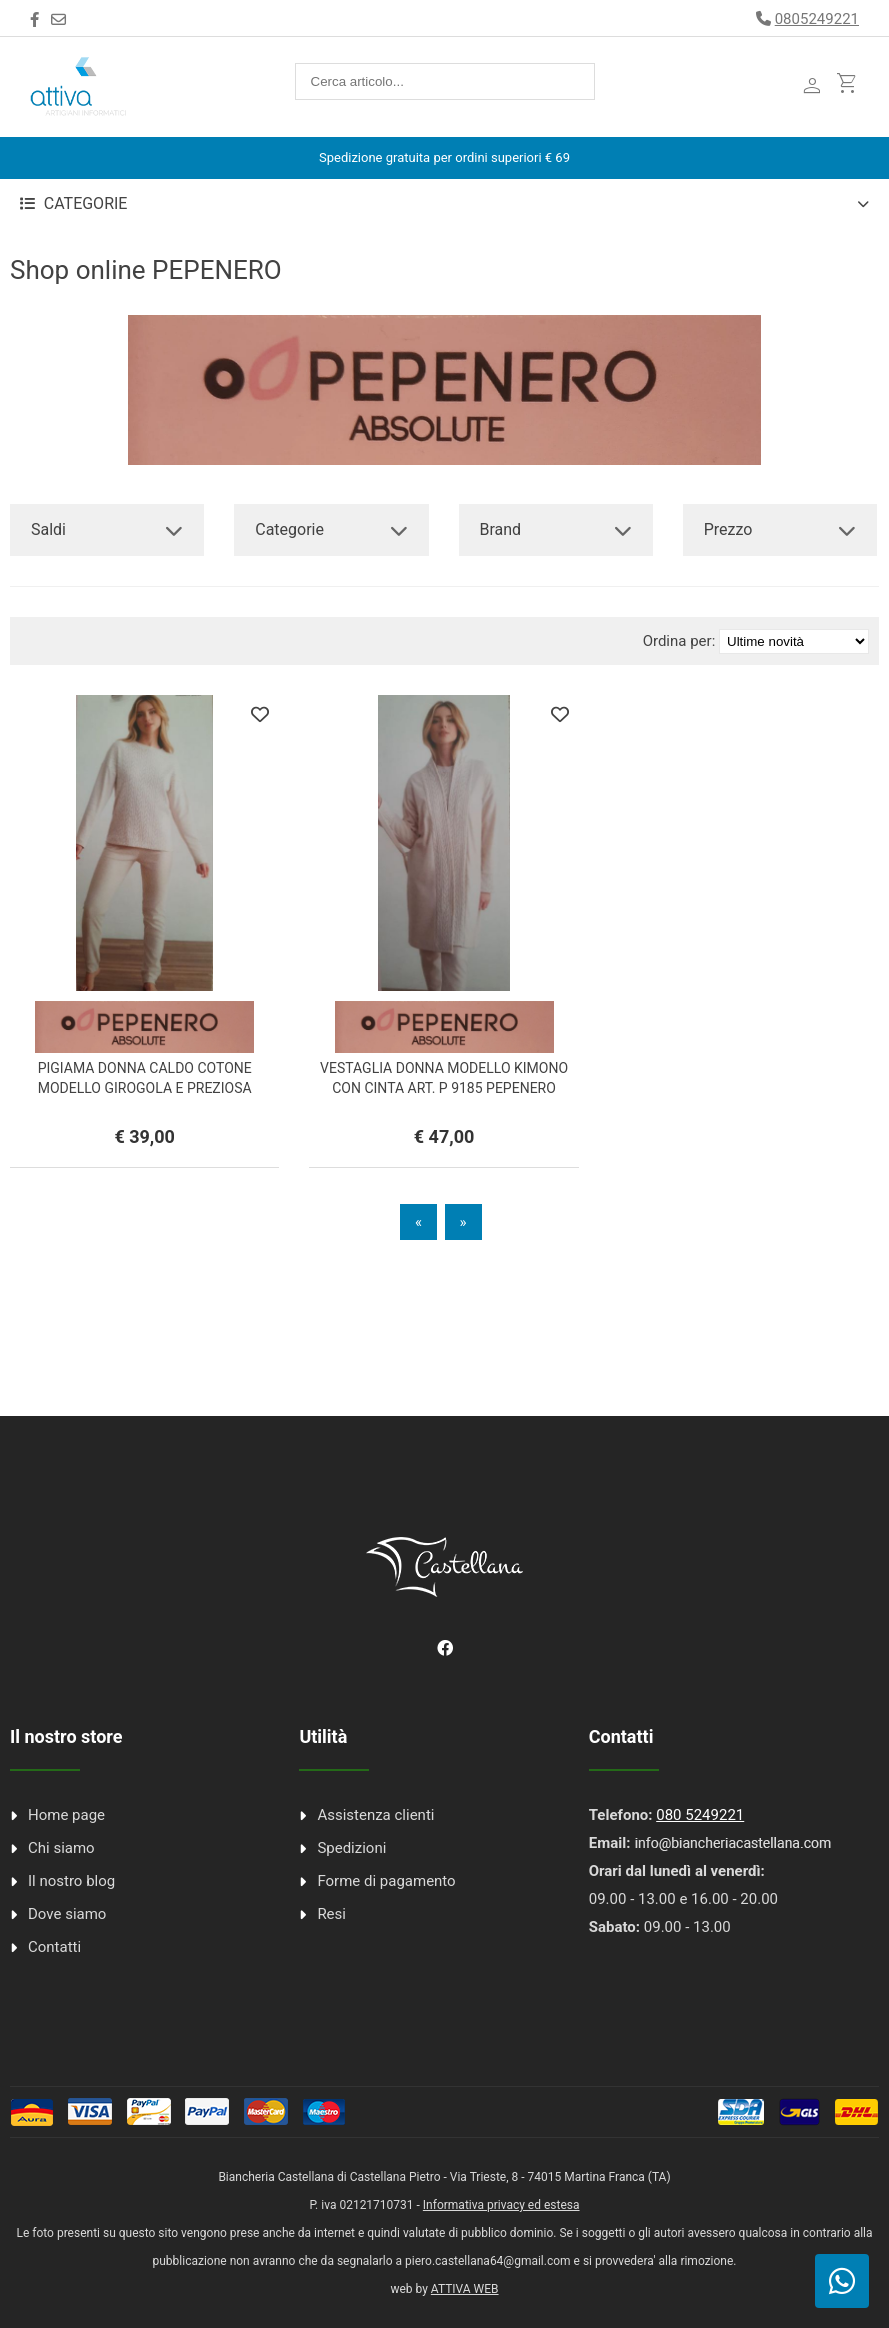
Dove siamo (67, 1914)
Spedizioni (351, 1848)
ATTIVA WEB (465, 2289)
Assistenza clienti (375, 1815)
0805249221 (817, 19)
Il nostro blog (71, 1881)
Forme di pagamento (386, 1881)
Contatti (54, 1947)
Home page (66, 1815)
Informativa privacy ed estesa (501, 2205)
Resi (331, 1914)
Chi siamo (61, 1848)
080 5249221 (700, 1815)
